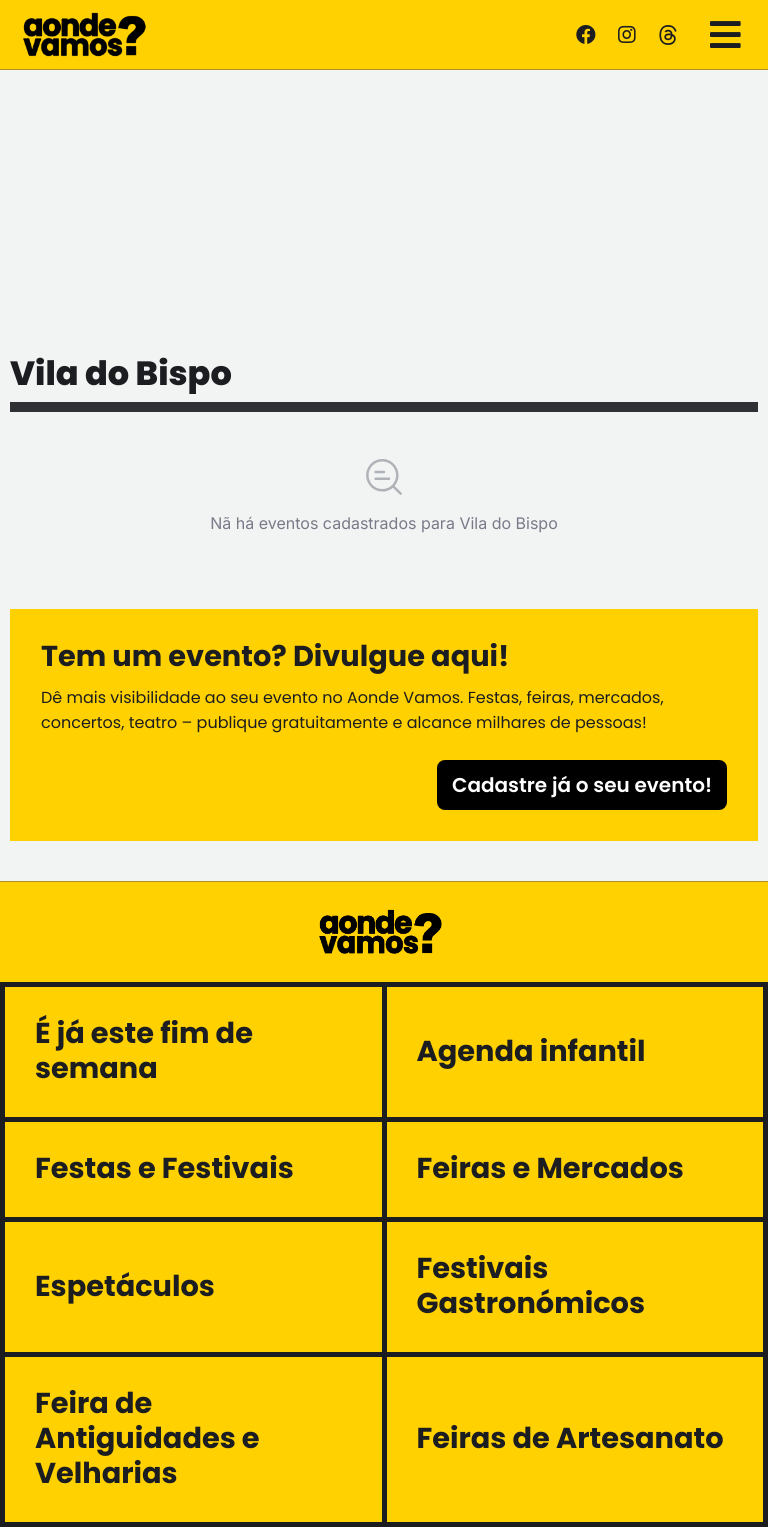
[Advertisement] (384, 205)
